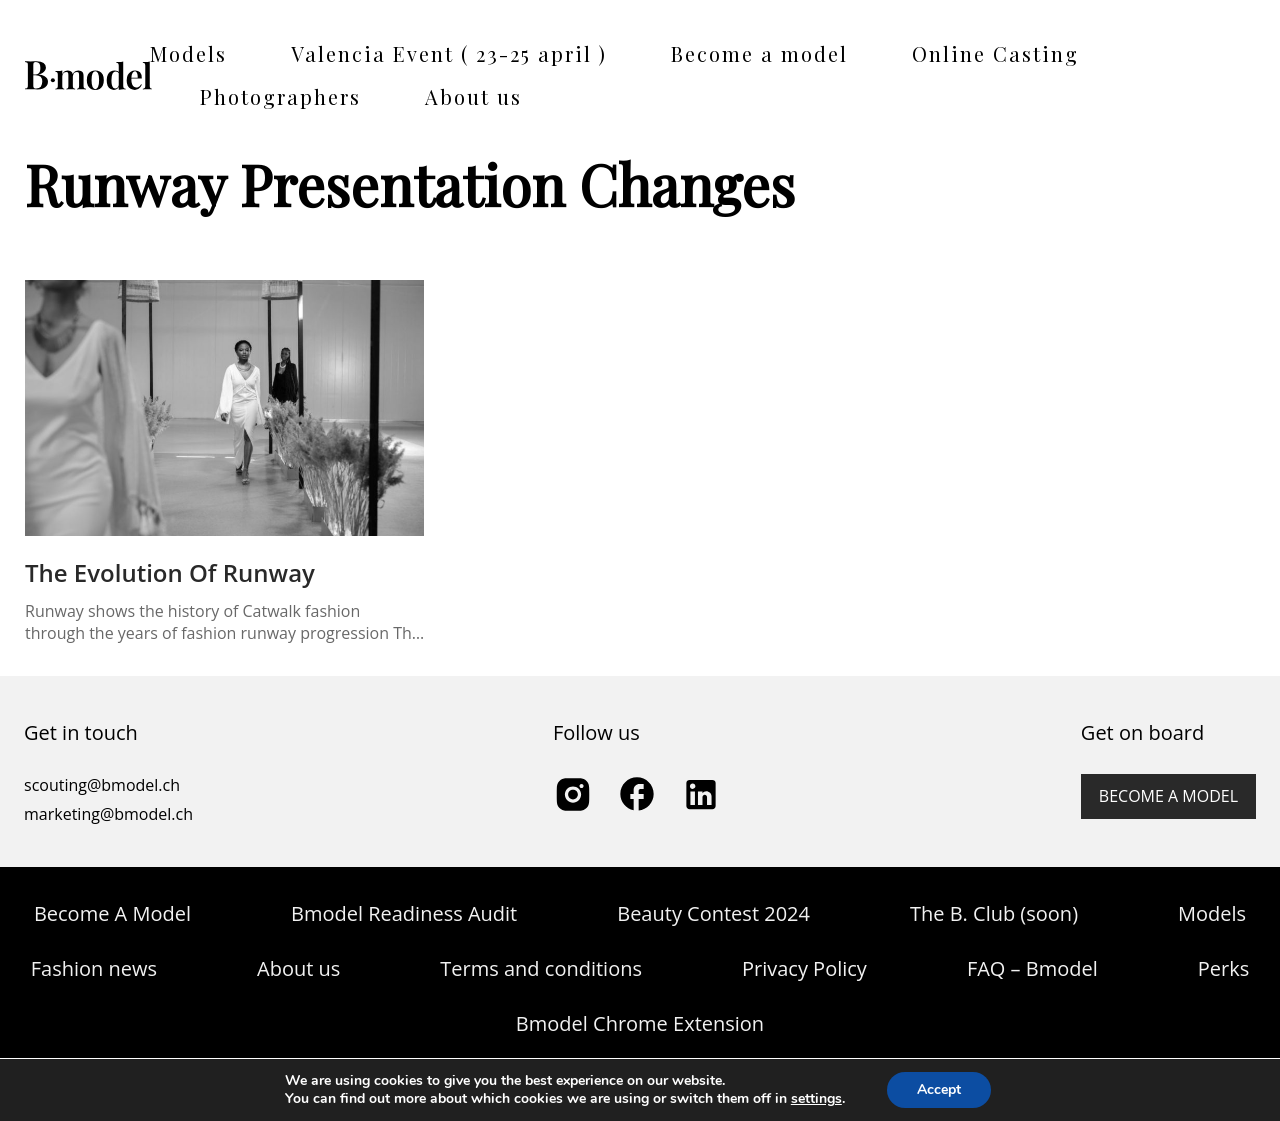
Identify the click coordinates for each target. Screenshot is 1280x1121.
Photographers (280, 96)
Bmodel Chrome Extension (640, 1023)
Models (188, 53)
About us (473, 96)
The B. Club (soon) (994, 913)
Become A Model (112, 913)
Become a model (759, 53)
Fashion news (94, 968)
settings (816, 1099)
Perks (1223, 968)
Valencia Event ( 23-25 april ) (449, 53)
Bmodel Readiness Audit (404, 913)
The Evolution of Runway (170, 572)
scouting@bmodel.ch (102, 785)
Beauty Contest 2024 (713, 913)
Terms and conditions (541, 968)
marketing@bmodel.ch (108, 814)
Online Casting (995, 53)
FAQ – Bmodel (1032, 968)
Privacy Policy (804, 968)
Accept (939, 1089)
